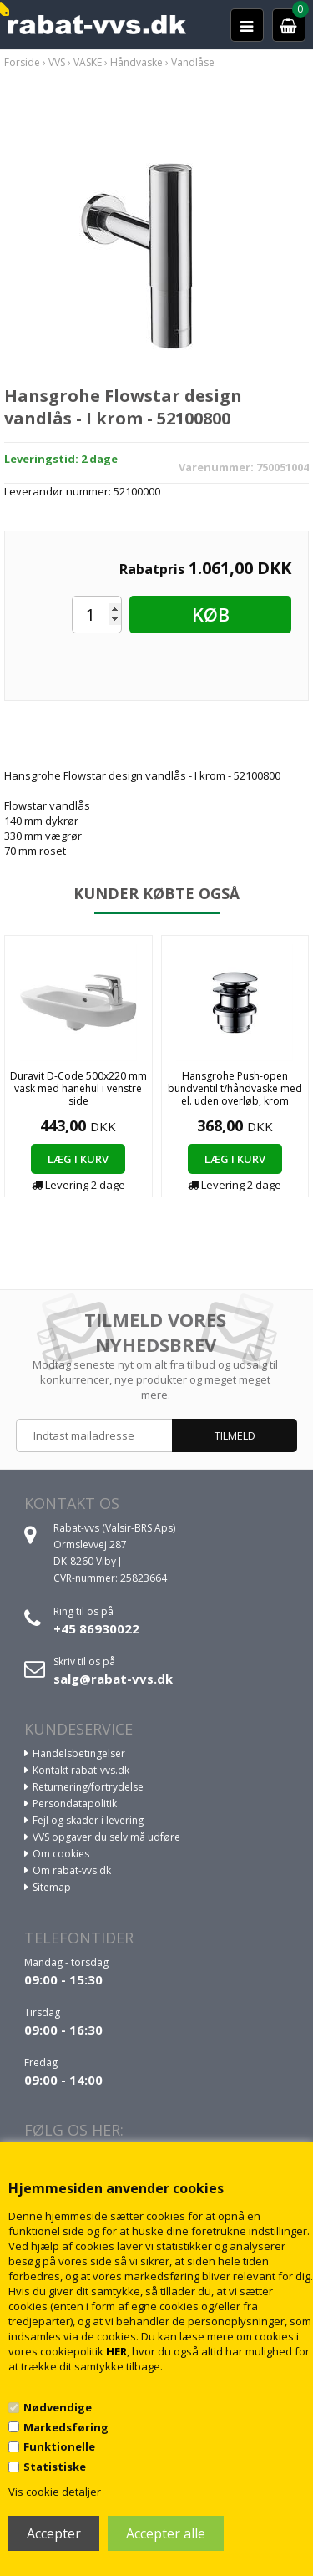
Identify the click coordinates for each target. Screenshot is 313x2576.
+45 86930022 (96, 1628)
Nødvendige (57, 2407)
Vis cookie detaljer (54, 2491)
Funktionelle (59, 2446)
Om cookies (61, 1854)
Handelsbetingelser (79, 1753)
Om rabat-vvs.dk (72, 1870)
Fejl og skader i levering (88, 1820)
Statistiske (54, 2466)
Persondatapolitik (75, 1803)
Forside (22, 62)
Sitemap (52, 1887)
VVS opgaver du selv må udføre (106, 1837)
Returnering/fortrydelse (88, 1787)
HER (116, 2351)
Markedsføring (66, 2427)
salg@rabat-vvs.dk (113, 1678)
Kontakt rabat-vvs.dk (81, 1770)
